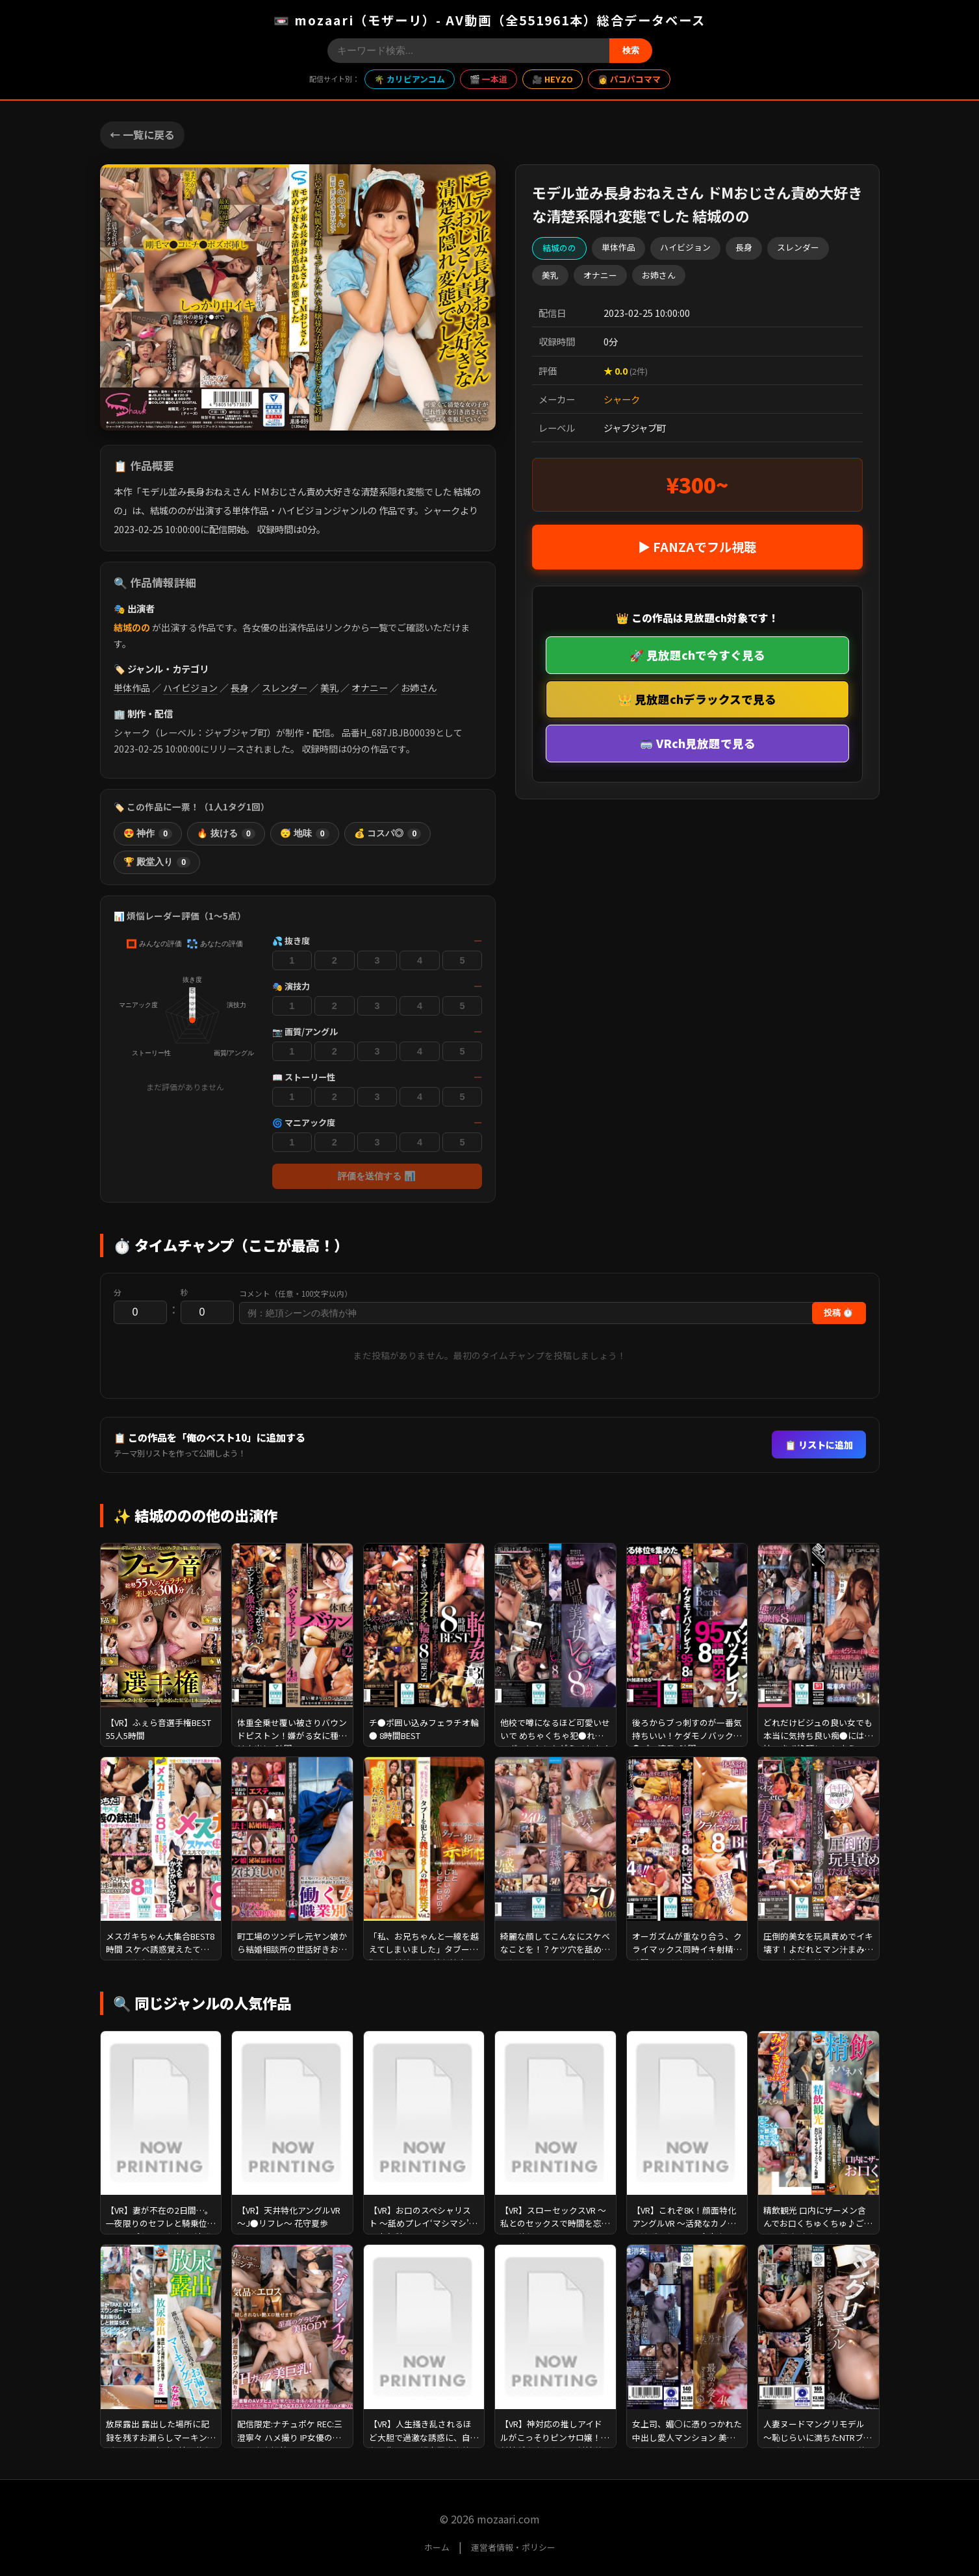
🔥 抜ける (226, 834)
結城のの (132, 627)
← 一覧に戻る (142, 134)
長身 (240, 687)
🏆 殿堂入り (157, 862)
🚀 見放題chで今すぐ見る (697, 655)
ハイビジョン (190, 687)
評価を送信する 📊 (377, 1176)
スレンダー (284, 687)
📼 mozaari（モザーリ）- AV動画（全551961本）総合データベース (489, 20)
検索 (630, 50)
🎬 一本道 (488, 79)
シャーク (622, 399)
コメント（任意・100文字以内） (295, 1293)
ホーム (437, 2547)
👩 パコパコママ (629, 79)
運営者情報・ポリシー (513, 2547)
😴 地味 (304, 834)
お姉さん (419, 687)
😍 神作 (148, 834)
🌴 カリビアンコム (409, 79)
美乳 (329, 687)
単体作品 (132, 687)
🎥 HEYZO (552, 79)
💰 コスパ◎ (388, 834)
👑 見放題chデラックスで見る (697, 699)
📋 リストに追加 (819, 1444)
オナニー (369, 687)
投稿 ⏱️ (839, 1313)
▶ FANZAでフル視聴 (697, 547)
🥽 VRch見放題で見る (697, 743)
